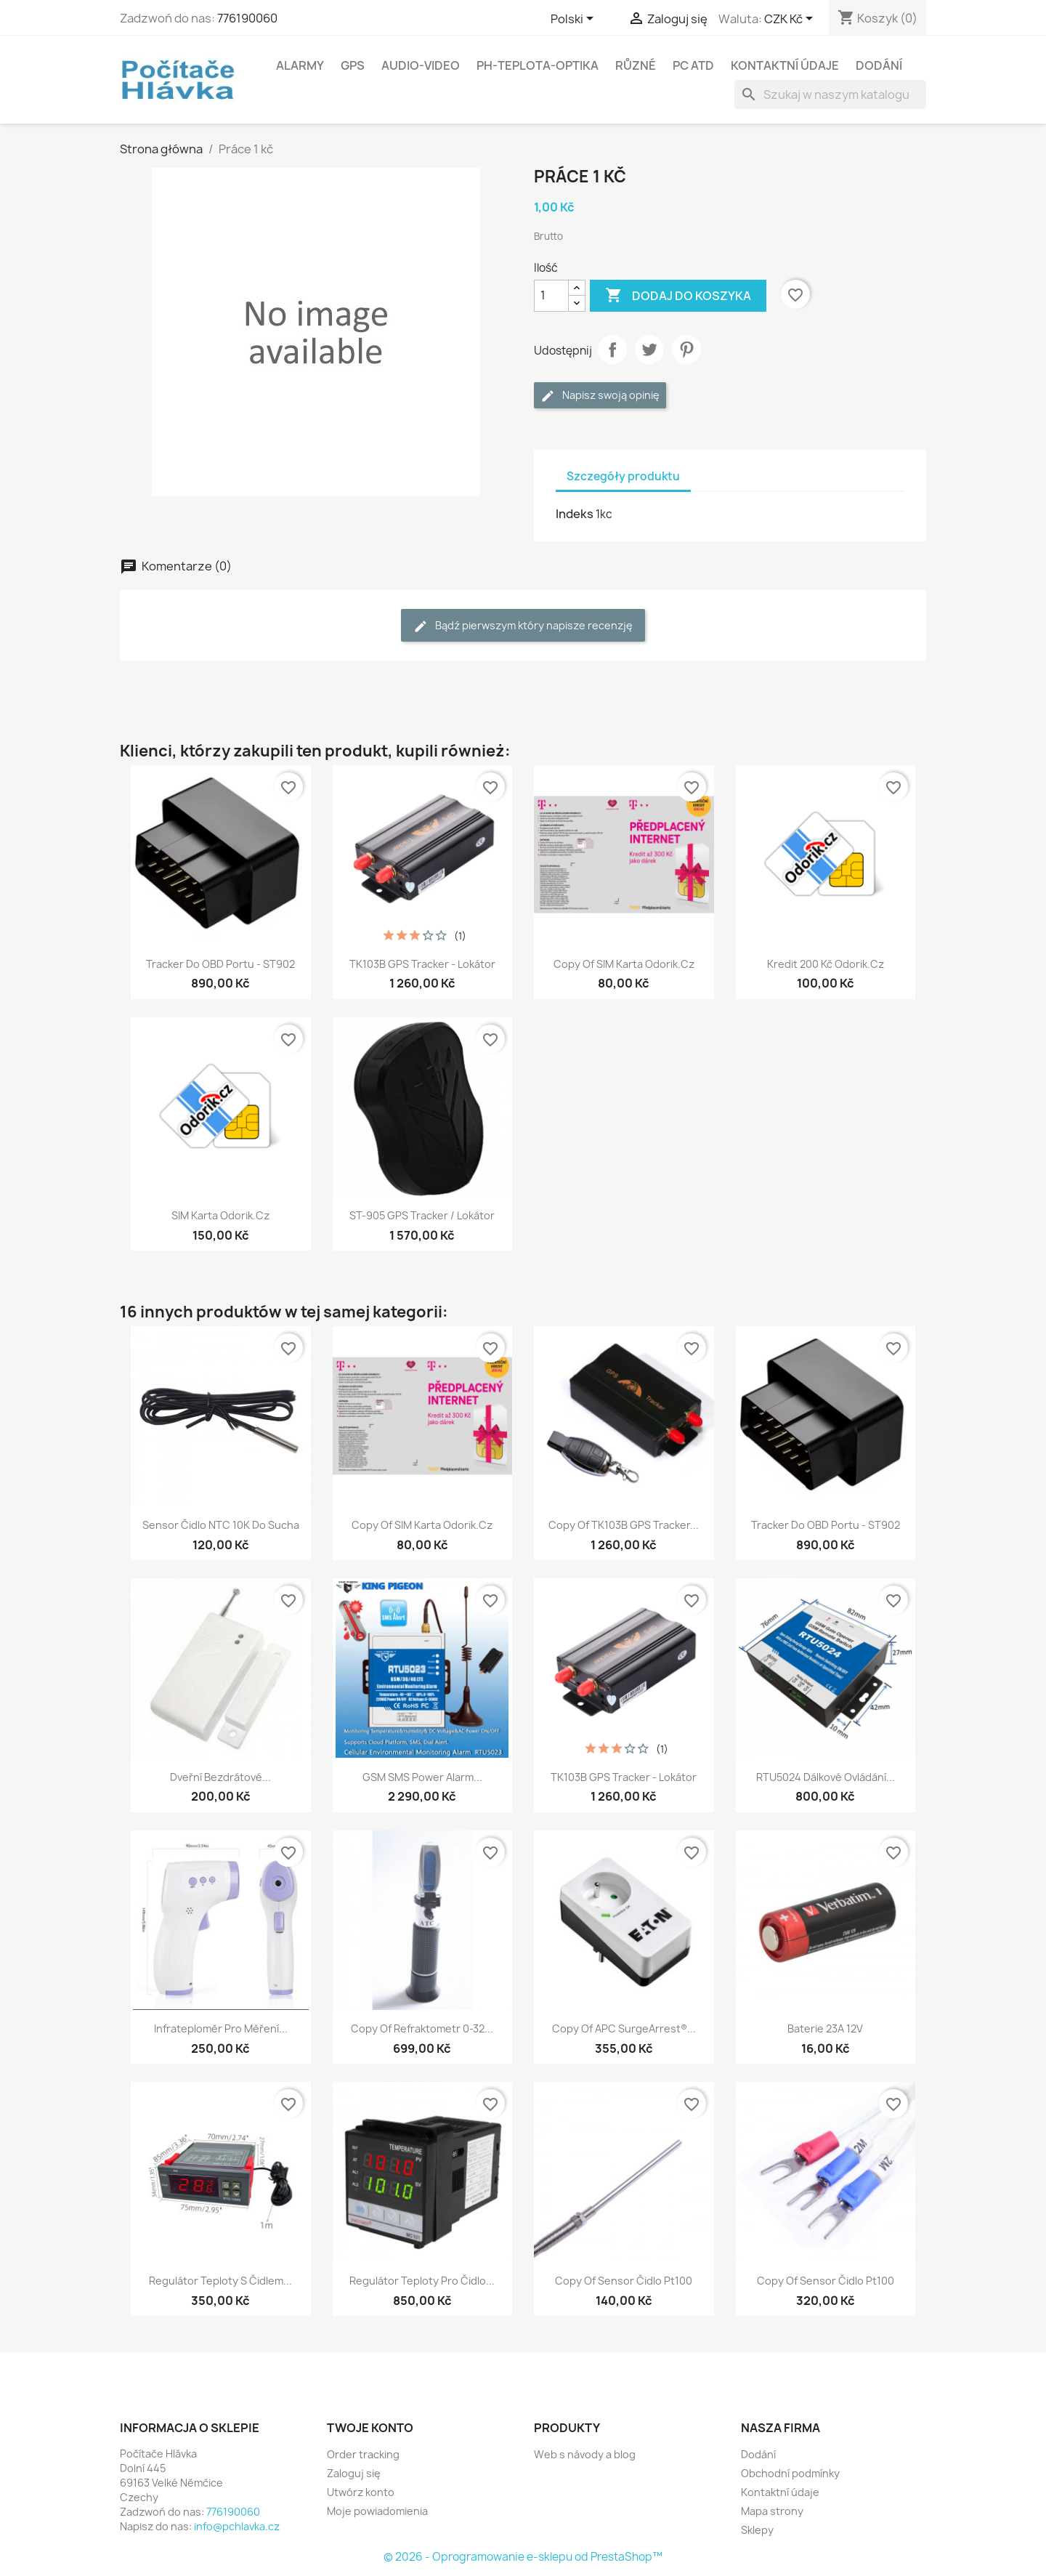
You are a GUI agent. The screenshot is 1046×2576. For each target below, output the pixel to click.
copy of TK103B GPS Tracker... (623, 1525)
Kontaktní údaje (785, 65)
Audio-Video (420, 65)
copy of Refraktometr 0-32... (422, 2028)
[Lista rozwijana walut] (791, 19)
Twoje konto (370, 2428)
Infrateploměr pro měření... (221, 2028)
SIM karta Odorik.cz (220, 1215)
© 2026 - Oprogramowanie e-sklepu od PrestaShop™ (523, 2556)
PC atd (693, 65)
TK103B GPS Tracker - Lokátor (422, 964)
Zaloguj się (354, 2473)
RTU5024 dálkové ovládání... (825, 1777)
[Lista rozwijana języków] (575, 19)
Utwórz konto (360, 2492)
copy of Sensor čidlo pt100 (623, 2281)
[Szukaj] (830, 94)
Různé (635, 65)
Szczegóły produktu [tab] (623, 476)
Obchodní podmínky (790, 2473)
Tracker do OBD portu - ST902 (220, 964)
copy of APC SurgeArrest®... (624, 2028)
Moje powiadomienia (377, 2511)
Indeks (574, 513)
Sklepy (757, 2530)
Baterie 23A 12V (825, 2028)
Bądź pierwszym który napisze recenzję (523, 626)
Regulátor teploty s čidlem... (220, 2281)
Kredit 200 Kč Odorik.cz (825, 964)
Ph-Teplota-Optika (538, 65)
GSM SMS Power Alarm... (422, 1777)
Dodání (879, 65)
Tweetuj (649, 349)
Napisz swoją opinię (600, 395)
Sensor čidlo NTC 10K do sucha (220, 1525)
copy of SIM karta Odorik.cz (624, 964)
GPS (353, 65)
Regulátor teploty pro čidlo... (422, 2281)
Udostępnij (612, 349)
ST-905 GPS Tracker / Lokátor (422, 1215)
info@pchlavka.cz (237, 2526)
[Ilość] (551, 296)
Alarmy (300, 65)
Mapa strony (772, 2511)
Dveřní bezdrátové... (220, 1777)
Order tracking (363, 2454)
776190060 (247, 18)
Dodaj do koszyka (678, 295)
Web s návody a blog (585, 2454)
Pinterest (686, 349)
